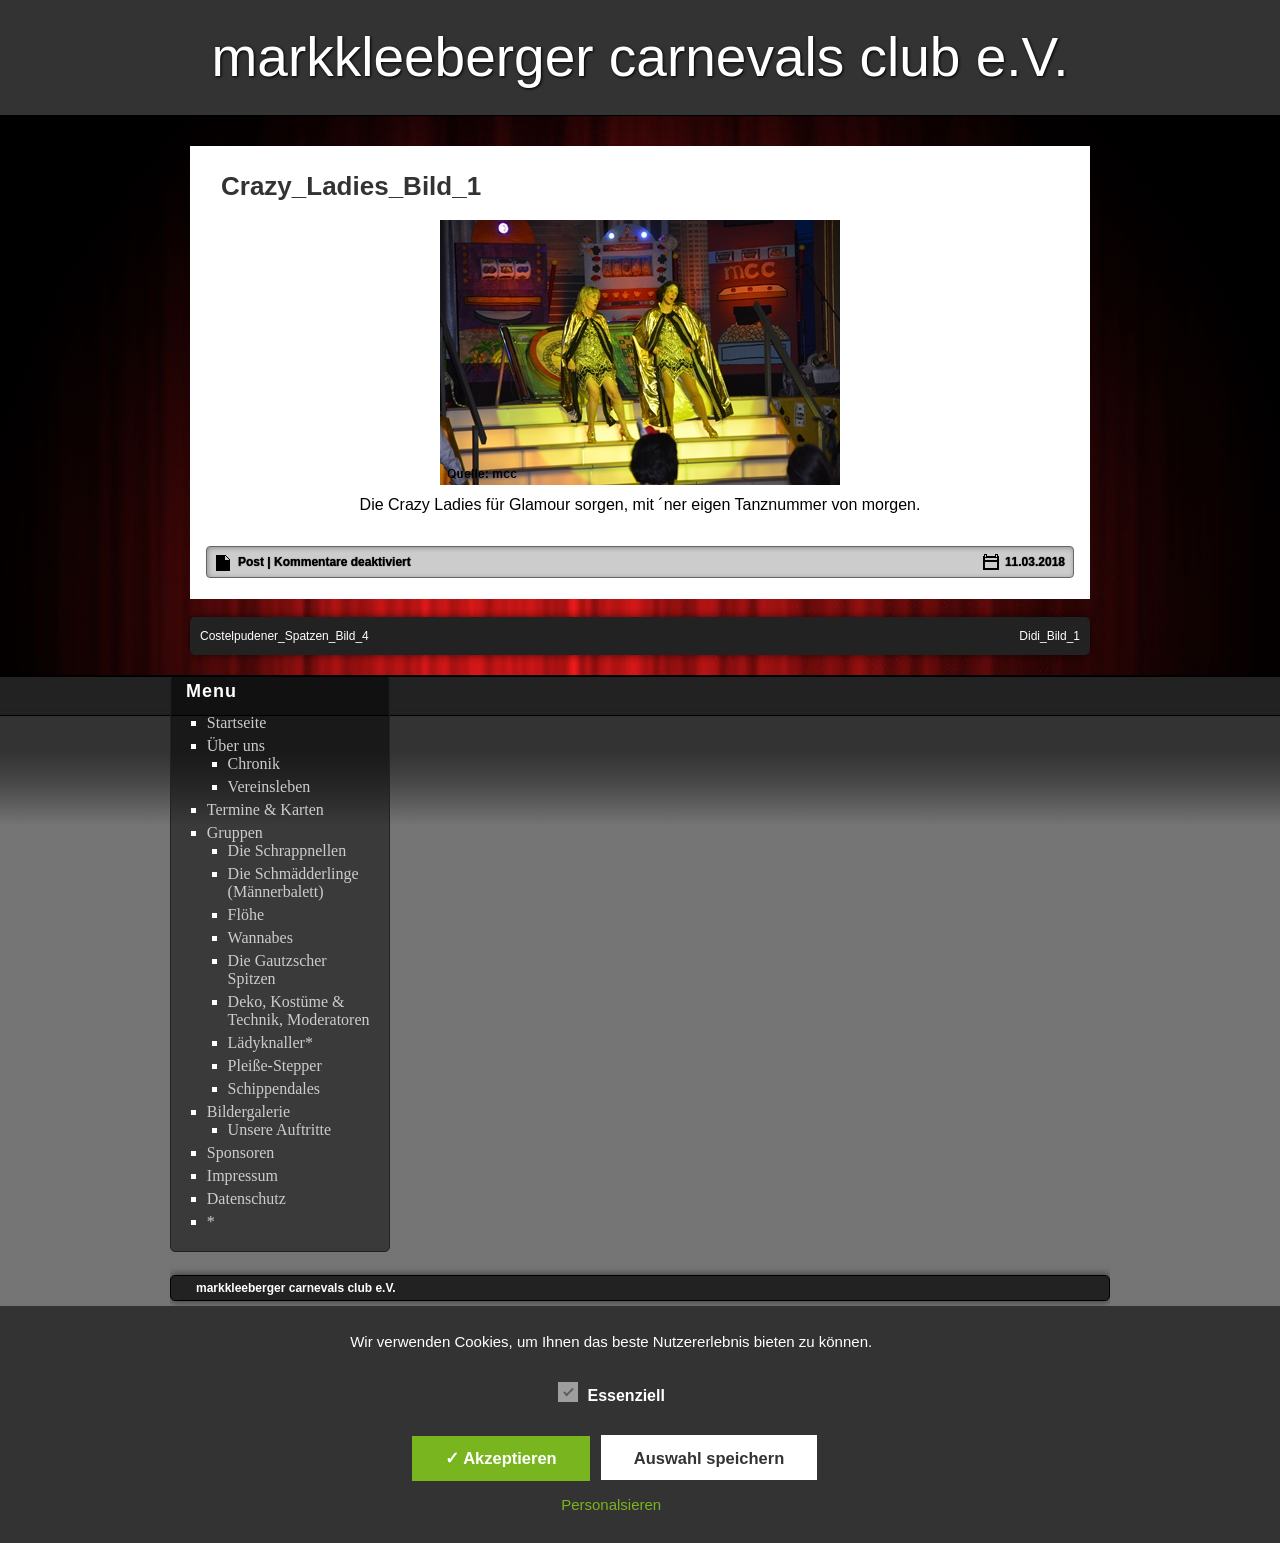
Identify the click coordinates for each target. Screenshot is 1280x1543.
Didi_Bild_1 (1049, 636)
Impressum (242, 1175)
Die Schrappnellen (287, 850)
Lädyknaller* (270, 1042)
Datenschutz (246, 1198)
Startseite (237, 722)
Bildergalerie (248, 1111)
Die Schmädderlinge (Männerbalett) (293, 882)
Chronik (254, 763)
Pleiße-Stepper (275, 1065)
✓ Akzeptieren (501, 1458)
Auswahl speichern (709, 1458)
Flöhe (246, 914)
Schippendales (274, 1088)
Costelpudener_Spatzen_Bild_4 (284, 636)
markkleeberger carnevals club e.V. (639, 57)
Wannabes (260, 937)
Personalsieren (611, 1504)
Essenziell (611, 1393)
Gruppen (235, 832)
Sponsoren (241, 1152)
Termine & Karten (265, 809)
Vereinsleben (269, 786)
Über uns (236, 745)
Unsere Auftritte (280, 1129)
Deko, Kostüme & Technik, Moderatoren (299, 1010)
